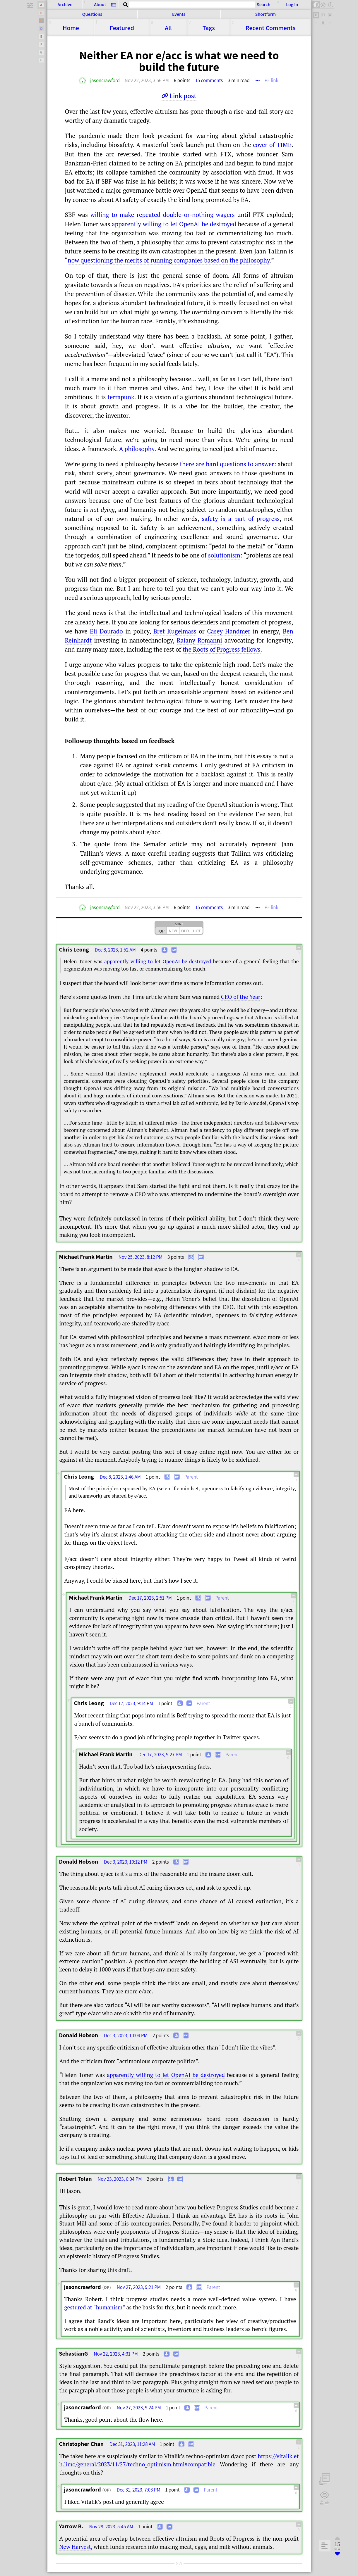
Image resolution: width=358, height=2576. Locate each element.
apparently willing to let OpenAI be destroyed (174, 224)
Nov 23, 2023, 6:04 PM (120, 2179)
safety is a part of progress (241, 518)
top (161, 930)
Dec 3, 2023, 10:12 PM (125, 1862)
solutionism (224, 555)
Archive (65, 4)
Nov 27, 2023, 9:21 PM (139, 2287)
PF (271, 80)
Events (178, 14)
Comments (270, 28)
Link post (183, 95)
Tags (209, 28)
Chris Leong (74, 949)
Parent (191, 1477)
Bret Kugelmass (174, 631)
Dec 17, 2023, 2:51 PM (150, 1598)
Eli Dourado (106, 631)
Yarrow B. (71, 2526)
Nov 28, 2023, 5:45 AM (111, 2526)
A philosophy (137, 449)
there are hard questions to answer (227, 464)
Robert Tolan (75, 2179)
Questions (92, 14)
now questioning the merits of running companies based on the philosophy (169, 260)
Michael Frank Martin (86, 1257)
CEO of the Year (240, 996)
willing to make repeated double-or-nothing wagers (162, 214)
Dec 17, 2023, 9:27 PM (160, 1754)
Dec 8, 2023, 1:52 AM (115, 950)
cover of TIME (272, 145)
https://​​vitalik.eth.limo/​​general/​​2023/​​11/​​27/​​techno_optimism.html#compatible (179, 2460)
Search (263, 4)
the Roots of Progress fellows (222, 649)
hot (197, 930)
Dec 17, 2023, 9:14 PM (131, 1703)
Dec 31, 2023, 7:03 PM (138, 2490)
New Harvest (75, 2546)
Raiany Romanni (199, 640)
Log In (292, 4)
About (100, 4)
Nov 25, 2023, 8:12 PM (140, 1257)
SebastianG (73, 2353)
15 (209, 80)
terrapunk (120, 397)
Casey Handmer (228, 631)
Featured (122, 28)
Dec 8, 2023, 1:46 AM (120, 1477)
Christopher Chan (81, 2444)
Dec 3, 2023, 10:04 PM (126, 2035)
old (185, 930)
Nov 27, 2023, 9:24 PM (139, 2407)
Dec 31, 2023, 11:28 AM (132, 2444)
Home (71, 28)
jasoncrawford (105, 80)
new (173, 930)
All (168, 28)
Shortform (265, 14)
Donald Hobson (78, 1861)
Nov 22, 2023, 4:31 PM (116, 2354)
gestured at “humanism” (94, 2307)
